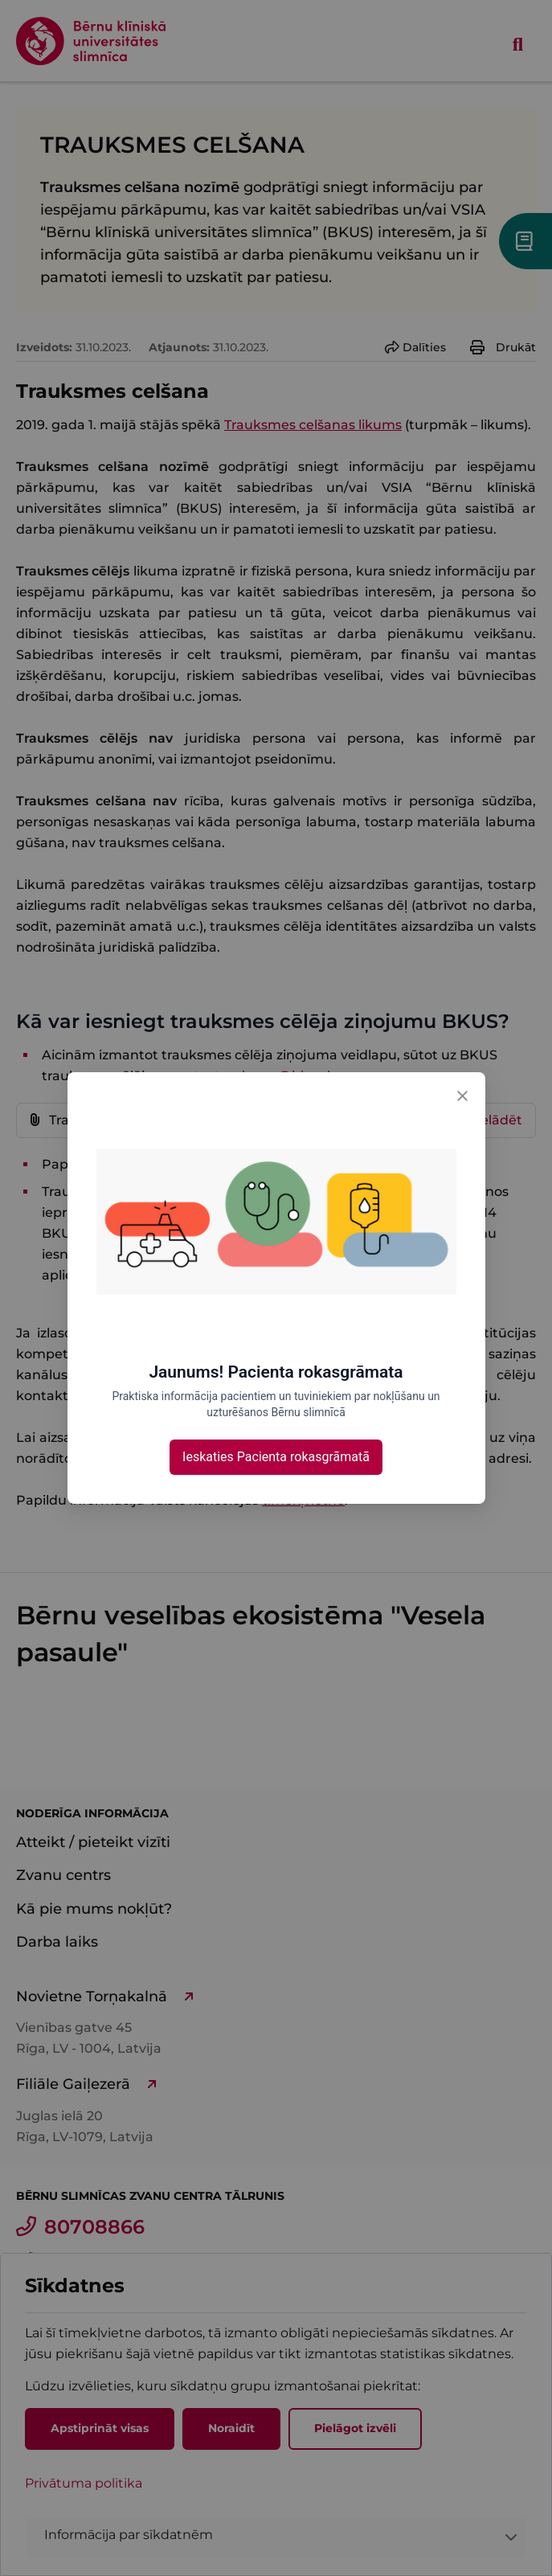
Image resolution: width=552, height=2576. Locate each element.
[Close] (463, 1095)
